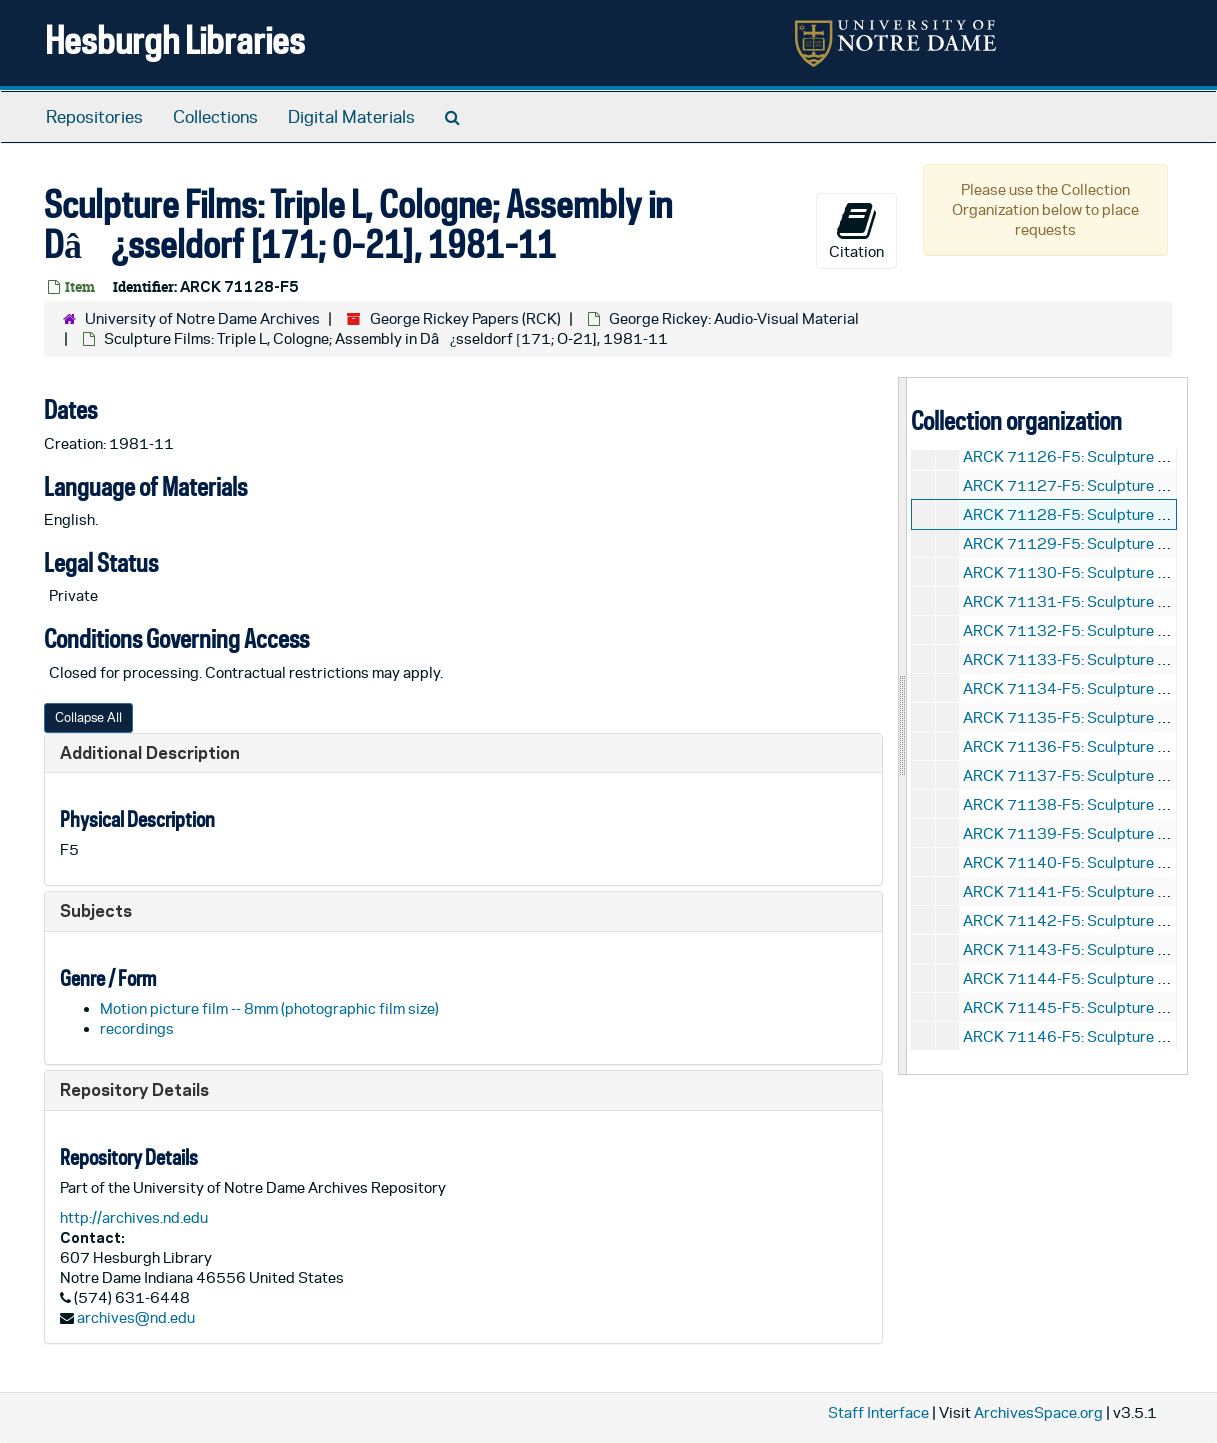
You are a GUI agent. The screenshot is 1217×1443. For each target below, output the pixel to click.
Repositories (94, 117)
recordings (137, 1028)
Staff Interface (878, 1412)
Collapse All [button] (88, 717)
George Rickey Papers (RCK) (465, 318)
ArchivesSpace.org (1038, 1412)
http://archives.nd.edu (134, 1217)
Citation (856, 230)
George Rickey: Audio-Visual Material (734, 318)
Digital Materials (351, 117)
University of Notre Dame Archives (202, 318)
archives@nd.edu (136, 1317)
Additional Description (150, 752)
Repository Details (134, 1089)
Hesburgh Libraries (175, 39)
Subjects (96, 910)
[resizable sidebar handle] (903, 725)
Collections (215, 117)
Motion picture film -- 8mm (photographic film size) (269, 1008)
